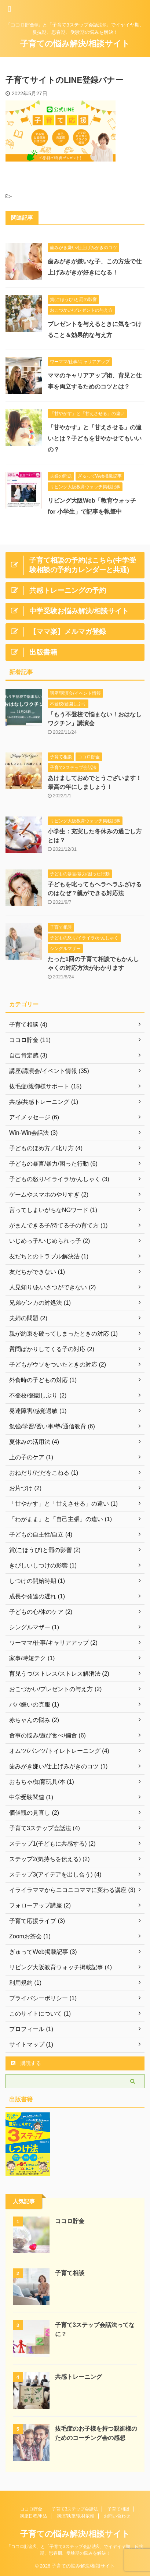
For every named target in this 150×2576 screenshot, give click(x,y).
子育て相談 (69, 2273)
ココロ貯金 (69, 2221)
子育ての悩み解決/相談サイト (74, 43)
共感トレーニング (78, 2377)
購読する (26, 2063)
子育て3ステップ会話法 (75, 2508)
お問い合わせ (117, 2515)
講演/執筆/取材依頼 (76, 2515)
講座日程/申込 (33, 2515)
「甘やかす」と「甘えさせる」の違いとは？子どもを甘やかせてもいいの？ (95, 438)
